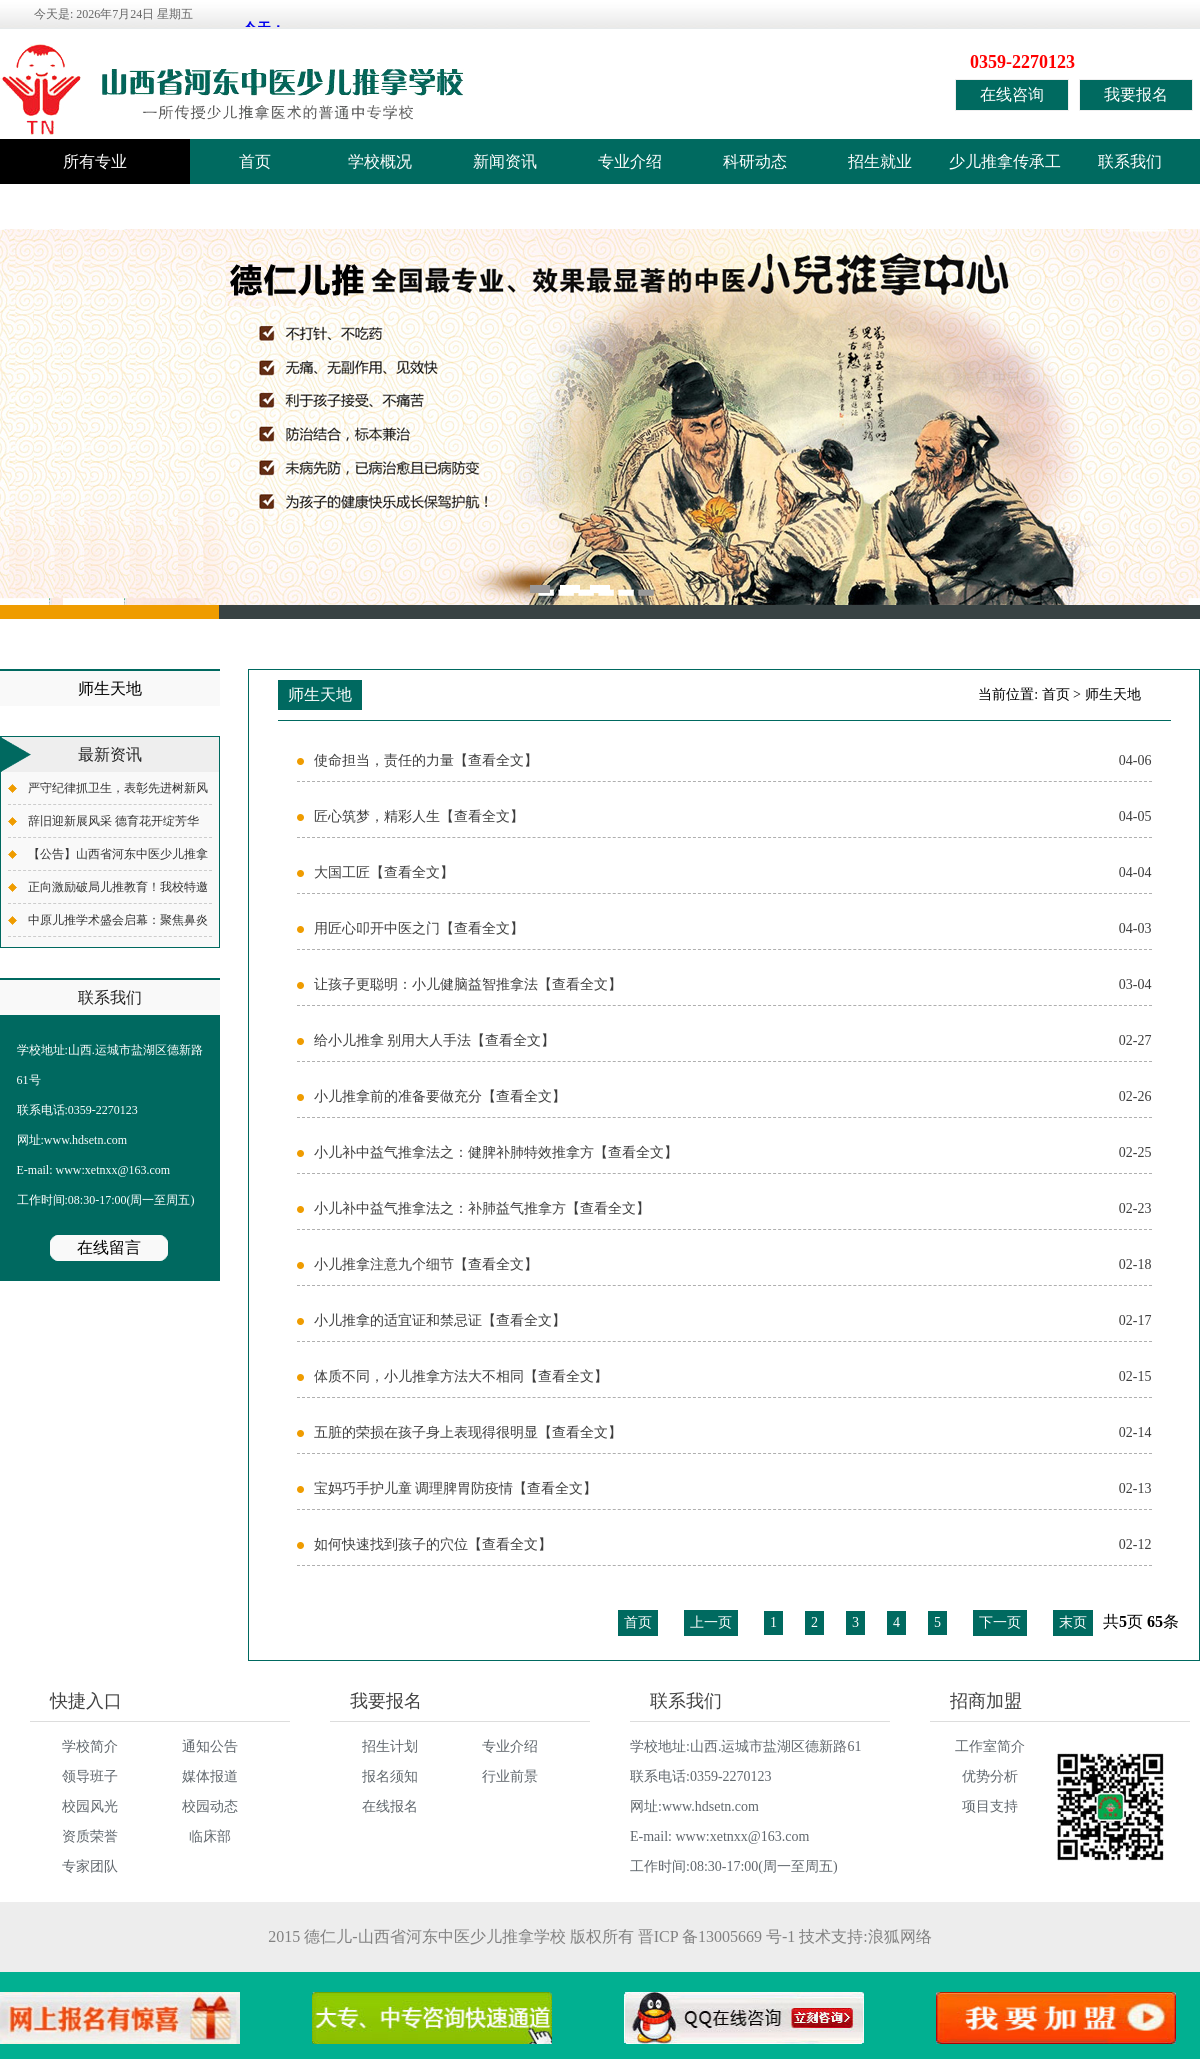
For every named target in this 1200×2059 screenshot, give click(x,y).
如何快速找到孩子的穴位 (733, 1545)
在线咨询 (1012, 94)
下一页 (1000, 1622)
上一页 (711, 1622)
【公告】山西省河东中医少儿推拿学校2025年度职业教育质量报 (118, 858)
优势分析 (990, 1776)
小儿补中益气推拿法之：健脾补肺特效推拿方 (733, 1153)
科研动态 (755, 161)
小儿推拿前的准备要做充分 (733, 1097)
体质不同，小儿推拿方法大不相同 (733, 1377)
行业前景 (510, 1776)
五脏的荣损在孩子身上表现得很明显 (733, 1433)
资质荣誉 (90, 1836)
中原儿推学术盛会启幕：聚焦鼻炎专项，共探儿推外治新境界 (118, 924)
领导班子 (90, 1776)
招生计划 (390, 1746)
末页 (1073, 1622)
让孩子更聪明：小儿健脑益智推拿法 (733, 985)
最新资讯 (110, 754)
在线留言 (109, 1247)
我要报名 (1136, 94)
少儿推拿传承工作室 (1005, 168)
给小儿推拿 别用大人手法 (733, 1041)
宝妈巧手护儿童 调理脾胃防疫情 (733, 1489)
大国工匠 (733, 873)
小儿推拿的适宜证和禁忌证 (733, 1321)
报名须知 (390, 1776)
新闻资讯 (505, 161)
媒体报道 (210, 1776)
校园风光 (90, 1806)
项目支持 (990, 1806)
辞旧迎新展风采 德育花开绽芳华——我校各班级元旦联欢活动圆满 (118, 825)
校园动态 (210, 1806)
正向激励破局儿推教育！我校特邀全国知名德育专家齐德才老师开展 (118, 891)
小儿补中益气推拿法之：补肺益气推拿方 (733, 1209)
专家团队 (90, 1866)
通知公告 (210, 1746)
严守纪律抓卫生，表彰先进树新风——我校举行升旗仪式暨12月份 (118, 792)
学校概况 (380, 161)
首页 (255, 161)
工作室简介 (990, 1746)
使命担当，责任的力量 (733, 761)
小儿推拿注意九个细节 (733, 1265)
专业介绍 (630, 161)
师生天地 (1113, 694)
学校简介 (90, 1746)
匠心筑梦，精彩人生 (733, 817)
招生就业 (880, 161)
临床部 (210, 1836)
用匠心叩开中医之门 (733, 929)
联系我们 (1130, 161)
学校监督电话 (65, 206)
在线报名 (390, 1806)
